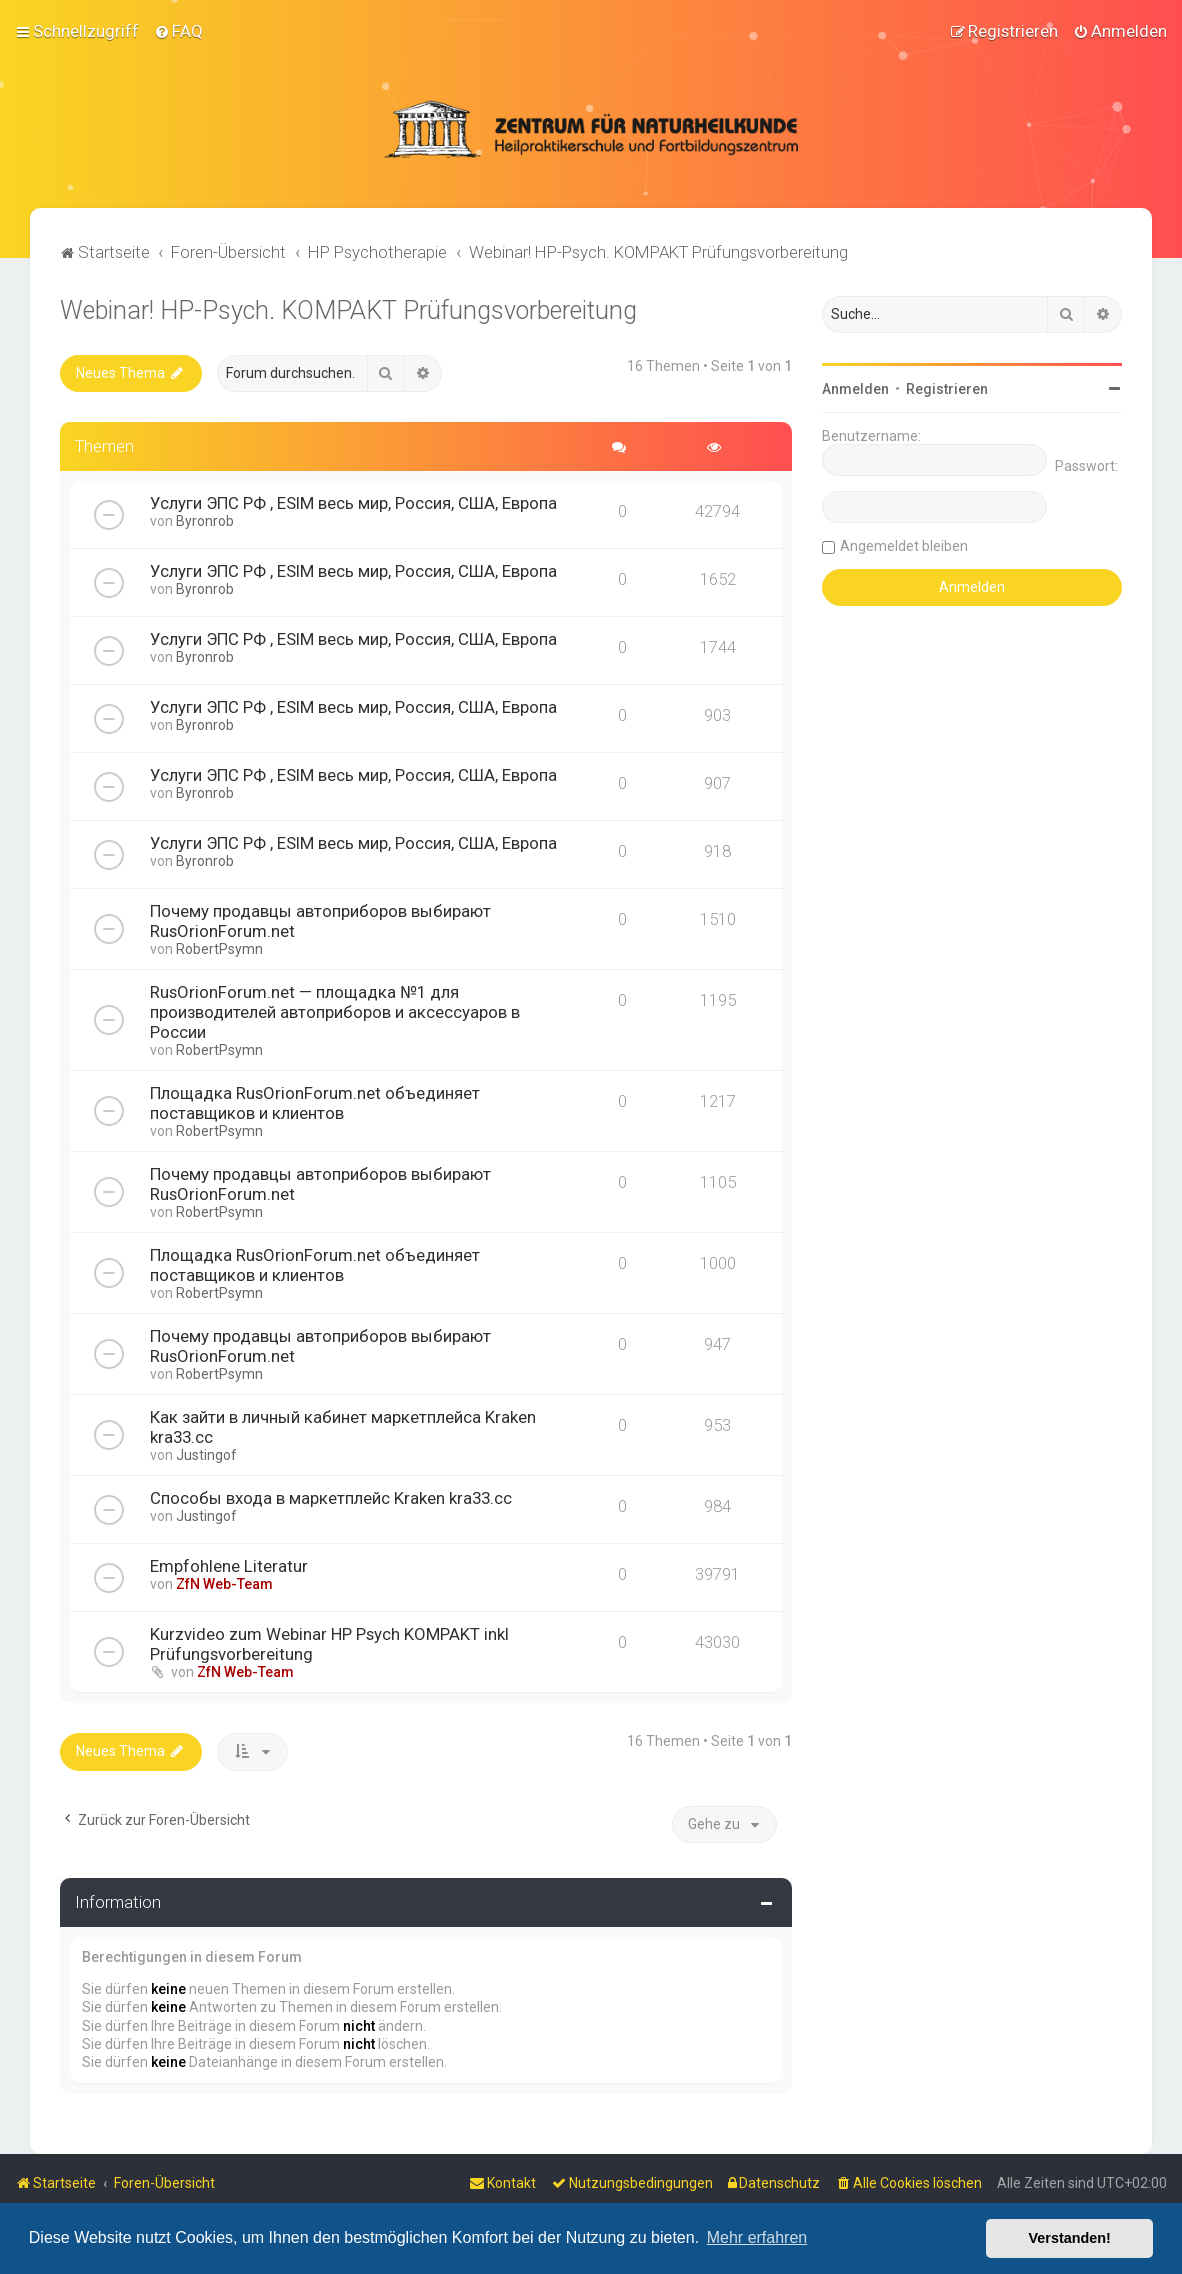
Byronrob (205, 521)
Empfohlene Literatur (229, 1566)
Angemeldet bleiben (904, 546)
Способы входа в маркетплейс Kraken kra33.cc (331, 1498)
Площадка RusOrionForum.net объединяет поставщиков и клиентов (315, 1103)
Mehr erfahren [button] (757, 2237)
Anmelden (855, 389)
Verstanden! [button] (1070, 2238)
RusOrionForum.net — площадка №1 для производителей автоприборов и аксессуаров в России (335, 1012)
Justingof (206, 1455)
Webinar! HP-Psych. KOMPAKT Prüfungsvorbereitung (348, 310)
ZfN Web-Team (224, 1584)
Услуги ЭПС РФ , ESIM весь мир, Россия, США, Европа (353, 503)
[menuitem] (178, 31)
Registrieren (947, 389)
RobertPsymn (219, 949)
